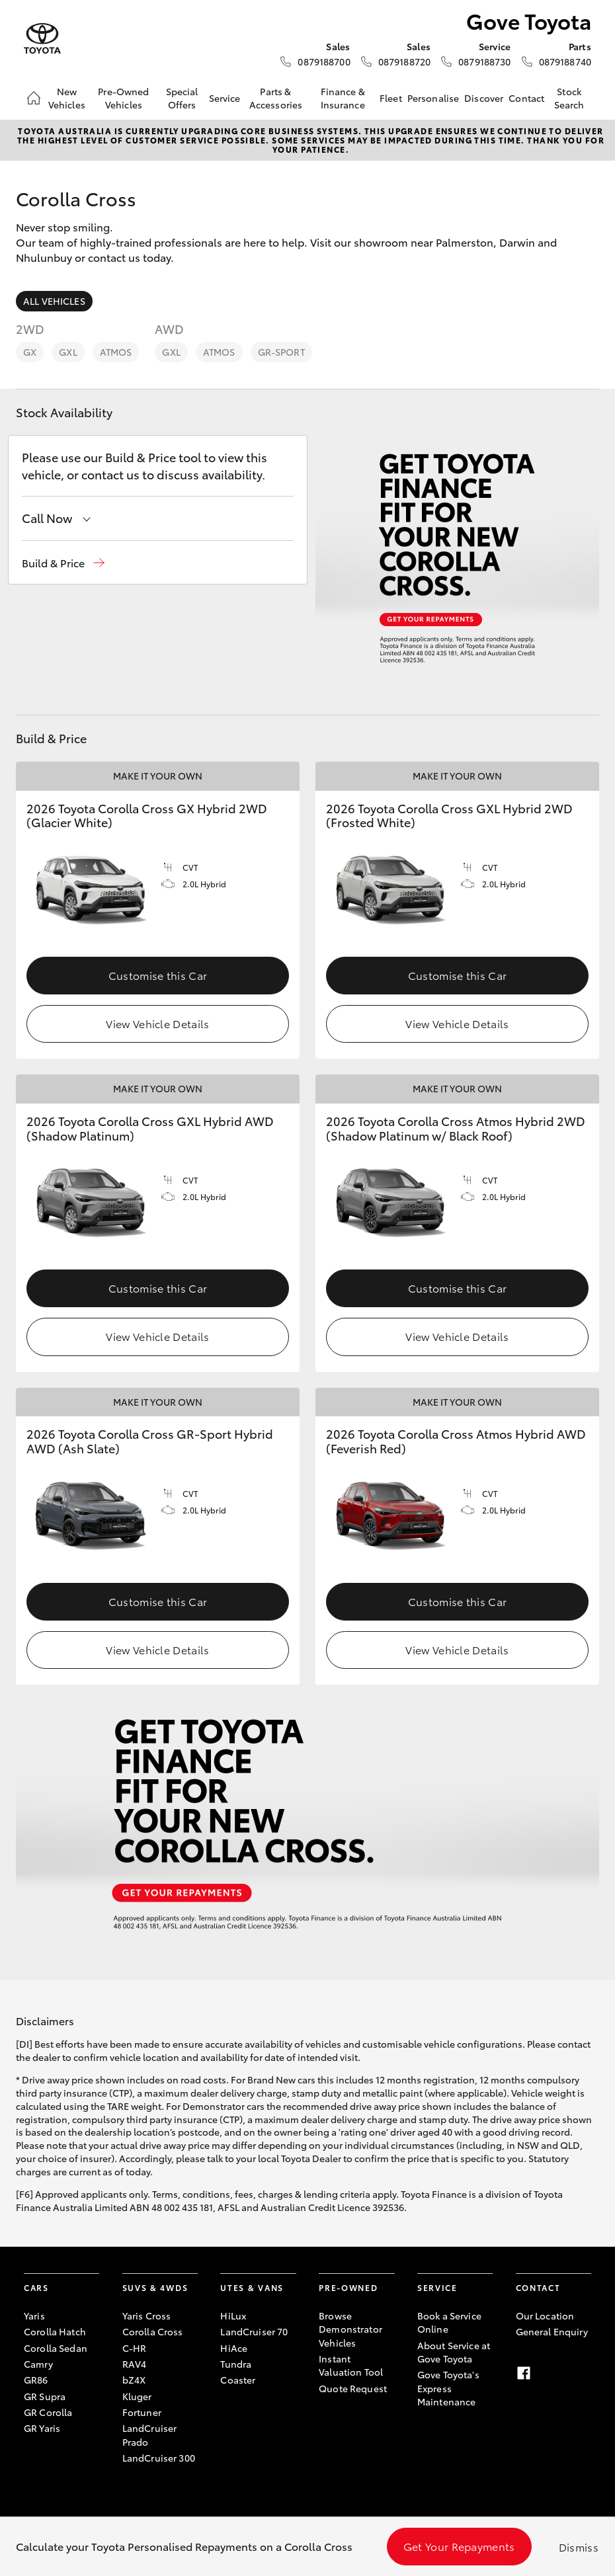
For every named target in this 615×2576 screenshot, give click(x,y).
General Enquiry (552, 2331)
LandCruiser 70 (254, 2331)
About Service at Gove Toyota (453, 2352)
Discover (483, 97)
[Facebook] (524, 2373)
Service (225, 97)
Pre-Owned (348, 2287)
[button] (63, 563)
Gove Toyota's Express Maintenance (448, 2388)
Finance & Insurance (343, 98)
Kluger (137, 2396)
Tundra (235, 2363)
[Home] (34, 97)
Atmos (116, 351)
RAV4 (134, 2363)
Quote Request (353, 2388)
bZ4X (134, 2379)
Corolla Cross (152, 2331)
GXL (68, 351)
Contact (526, 97)
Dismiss (578, 2546)
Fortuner (141, 2412)
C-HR (134, 2348)
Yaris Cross (146, 2315)
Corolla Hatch (55, 2331)
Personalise (433, 97)
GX (29, 351)
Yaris (34, 2315)
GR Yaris (42, 2428)
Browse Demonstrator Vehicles (350, 2329)
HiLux (233, 2315)
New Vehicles (66, 98)
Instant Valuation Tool (351, 2365)
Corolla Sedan (55, 2348)
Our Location (545, 2315)
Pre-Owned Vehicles (123, 98)
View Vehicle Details (157, 1023)
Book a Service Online (449, 2322)
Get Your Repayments (459, 2546)
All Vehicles (54, 300)
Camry (38, 2363)
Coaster (237, 2379)
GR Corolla (48, 2412)
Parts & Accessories (276, 98)
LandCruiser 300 (158, 2457)
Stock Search (569, 98)
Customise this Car (158, 975)
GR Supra (44, 2396)
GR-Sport (281, 351)
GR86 (36, 2379)
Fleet (391, 97)
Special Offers (182, 98)
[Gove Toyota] (42, 38)
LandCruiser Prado (149, 2434)
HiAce (233, 2348)
